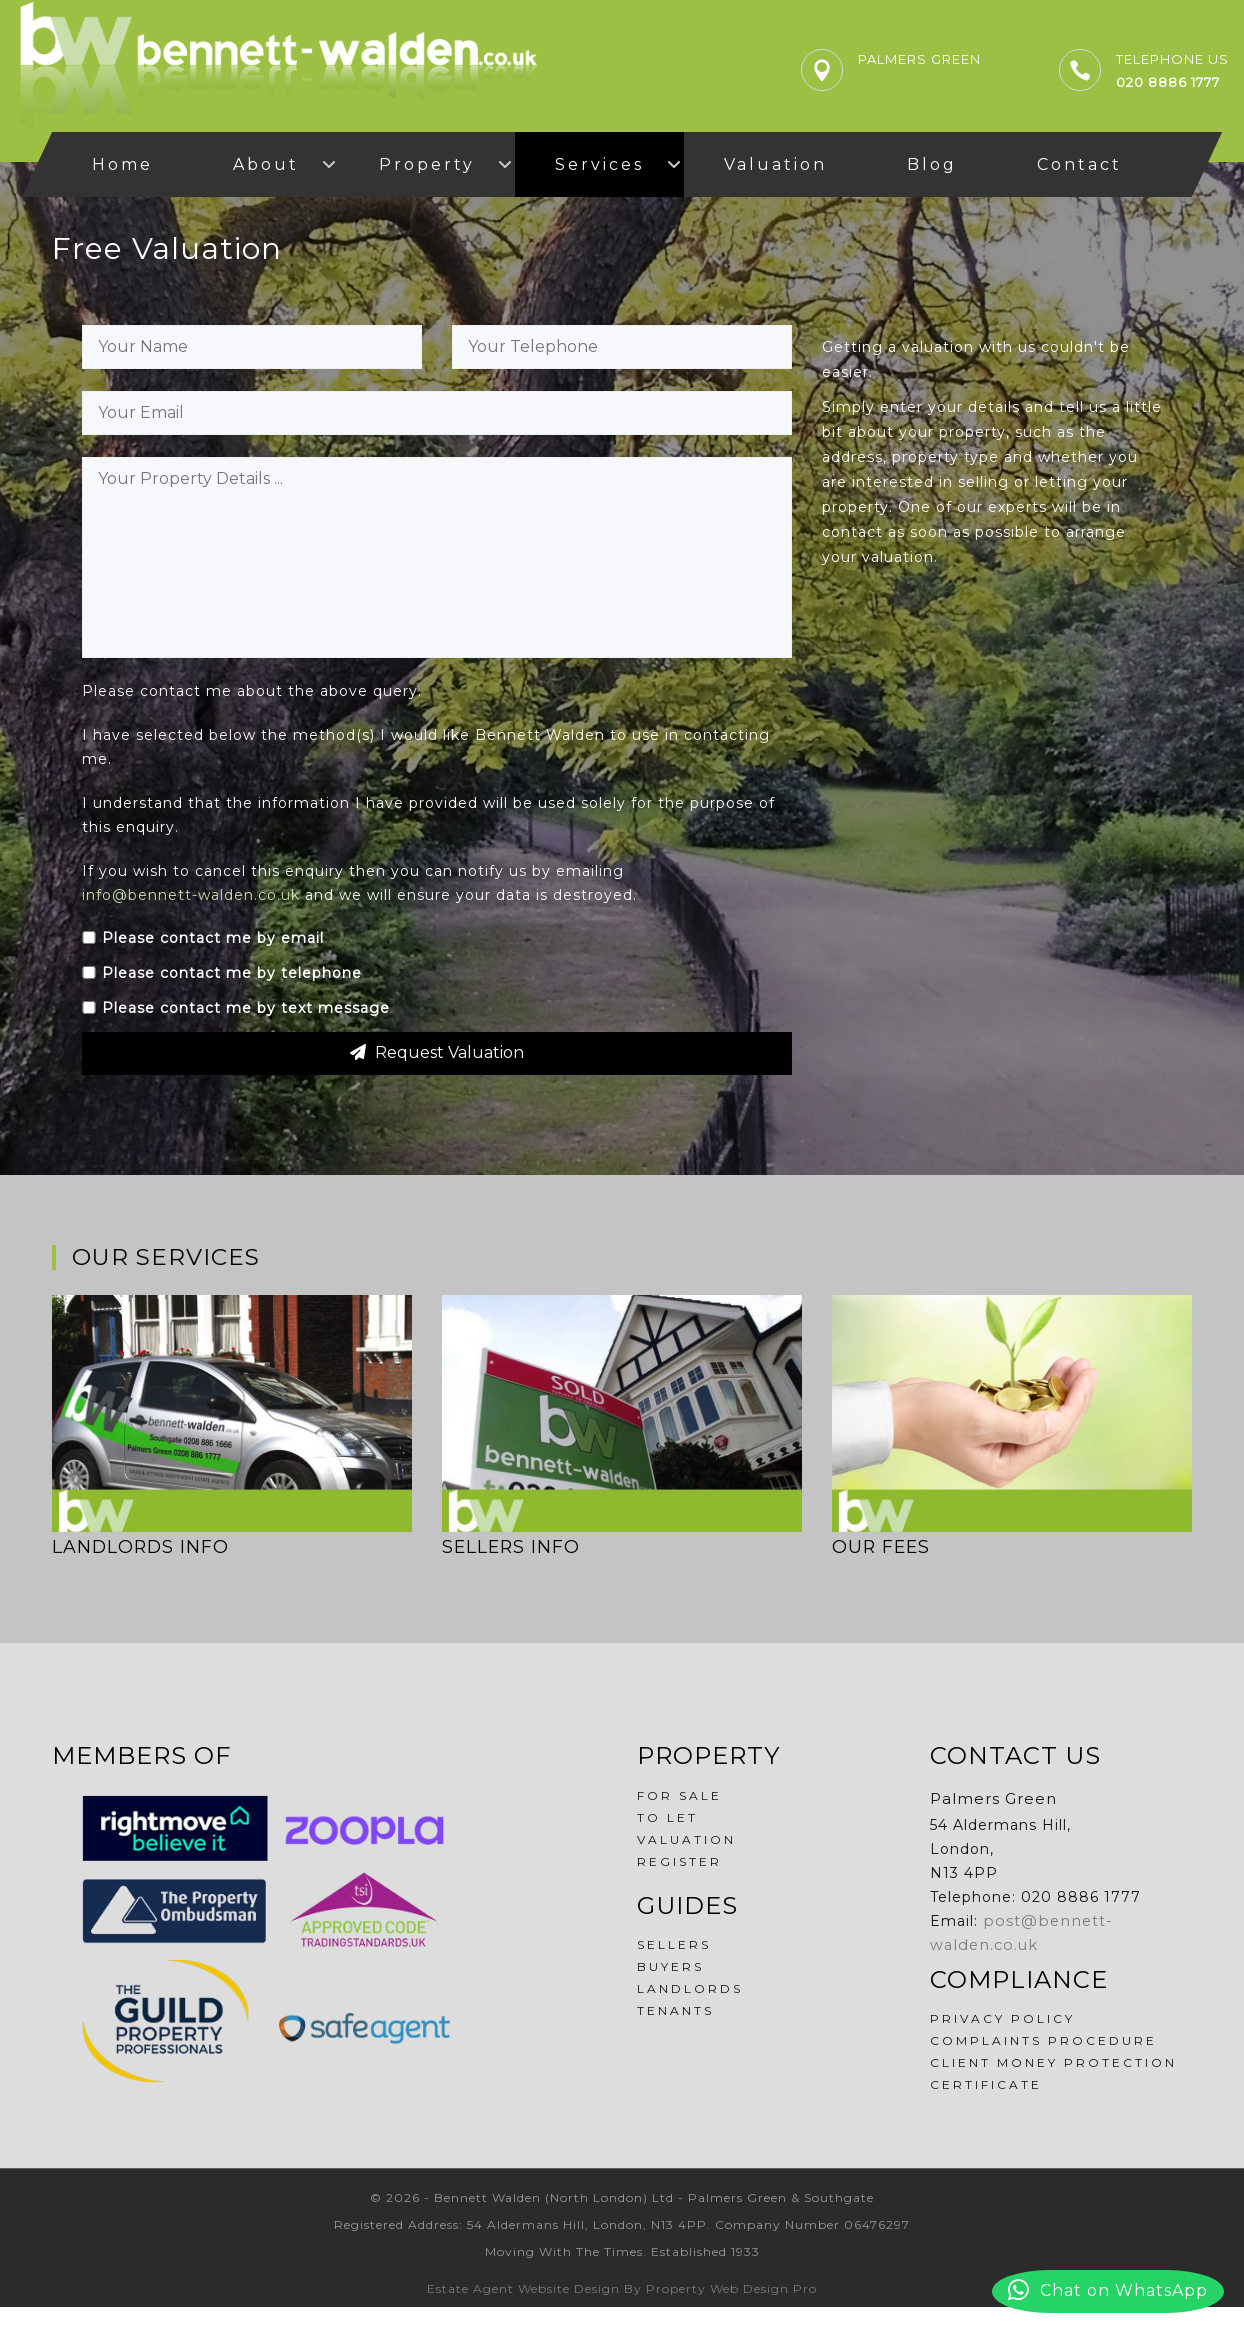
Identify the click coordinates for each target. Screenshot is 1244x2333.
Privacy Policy (1002, 2020)
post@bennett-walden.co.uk (1094, 1947)
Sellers (674, 1970)
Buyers (670, 1992)
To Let (667, 1843)
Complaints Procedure (1043, 2042)
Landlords (690, 2014)
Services (599, 164)
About (266, 164)
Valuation (775, 164)
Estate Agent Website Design (523, 2314)
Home (122, 164)
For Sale (679, 1821)
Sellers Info (512, 1573)
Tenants (675, 2036)
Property (427, 164)
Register (679, 1887)
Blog (932, 164)
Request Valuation (437, 1078)
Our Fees (882, 1573)
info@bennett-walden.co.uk (191, 921)
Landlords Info (142, 1573)
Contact (1079, 164)
